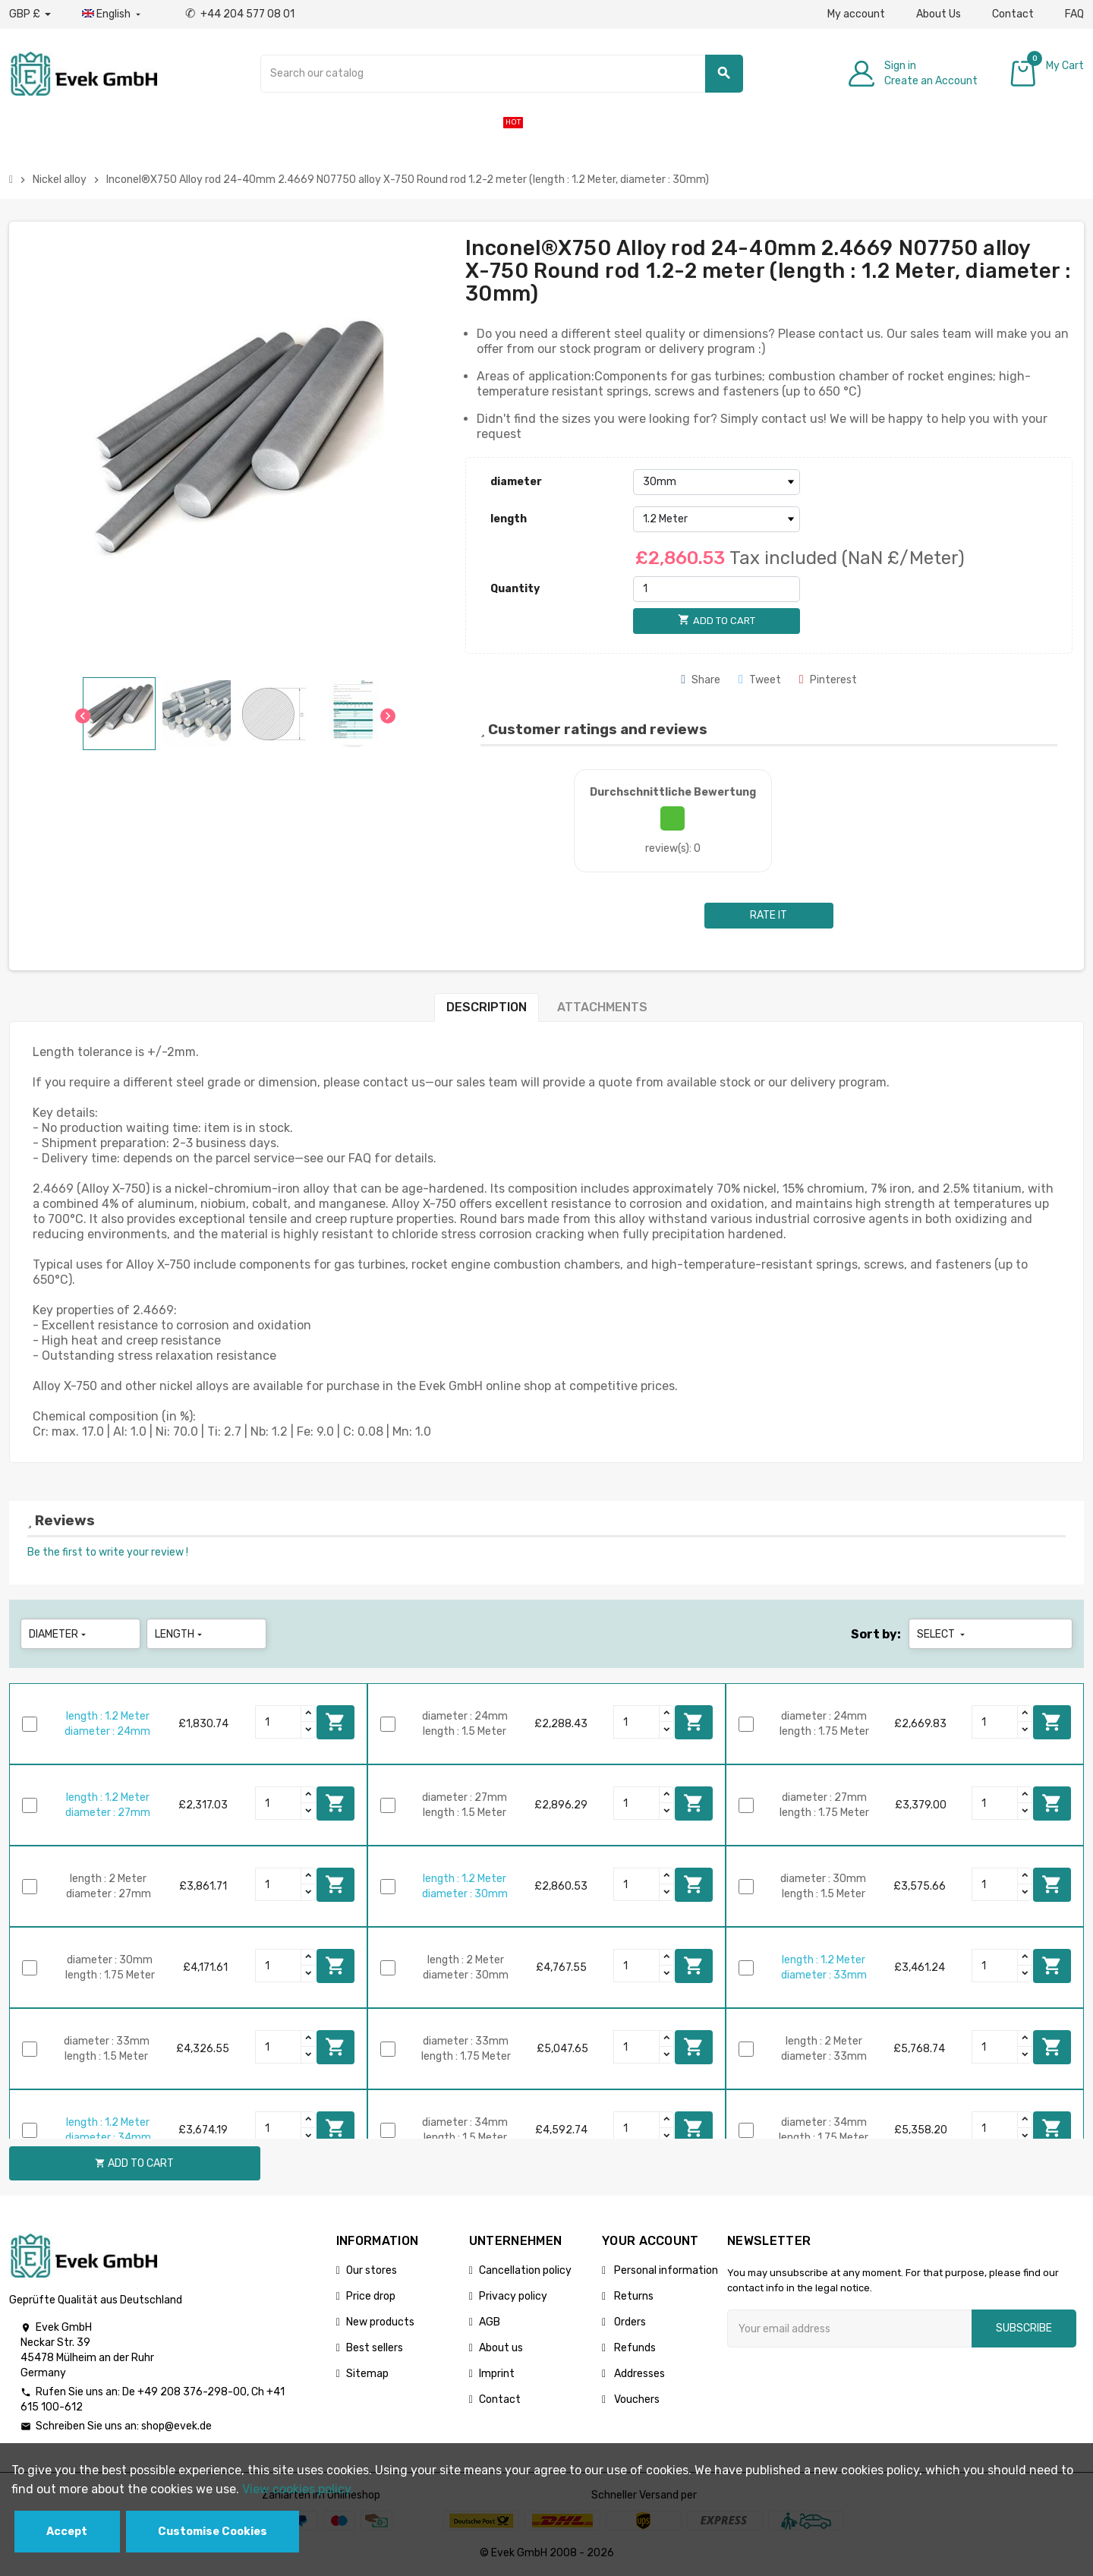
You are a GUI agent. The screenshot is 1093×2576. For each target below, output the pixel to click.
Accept (66, 2531)
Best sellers (374, 2347)
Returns (633, 2296)
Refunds (634, 2347)
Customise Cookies (212, 2531)
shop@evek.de (176, 2426)
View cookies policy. (298, 2489)
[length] (716, 519)
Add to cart (335, 1722)
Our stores (371, 2270)
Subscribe (1024, 2328)
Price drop (370, 2296)
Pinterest (828, 679)
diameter (516, 481)
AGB (489, 2322)
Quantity (515, 588)
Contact (1013, 14)
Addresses (638, 2373)
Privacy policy (513, 2296)
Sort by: (876, 1634)
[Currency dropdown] (30, 14)
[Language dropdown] (112, 14)
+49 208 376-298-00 (192, 2391)
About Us (938, 14)
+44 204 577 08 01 (240, 14)
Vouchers (636, 2399)
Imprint (497, 2373)
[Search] (501, 74)
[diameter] (716, 482)
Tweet (760, 679)
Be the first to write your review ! (107, 1552)
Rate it (768, 915)
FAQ (1074, 14)
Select (942, 1634)
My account (856, 14)
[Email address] (849, 2328)
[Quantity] (716, 589)
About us (501, 2347)
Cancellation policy (525, 2270)
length (508, 518)
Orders (629, 2322)
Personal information (665, 2270)
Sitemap (367, 2373)
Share (700, 679)
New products (380, 2322)
